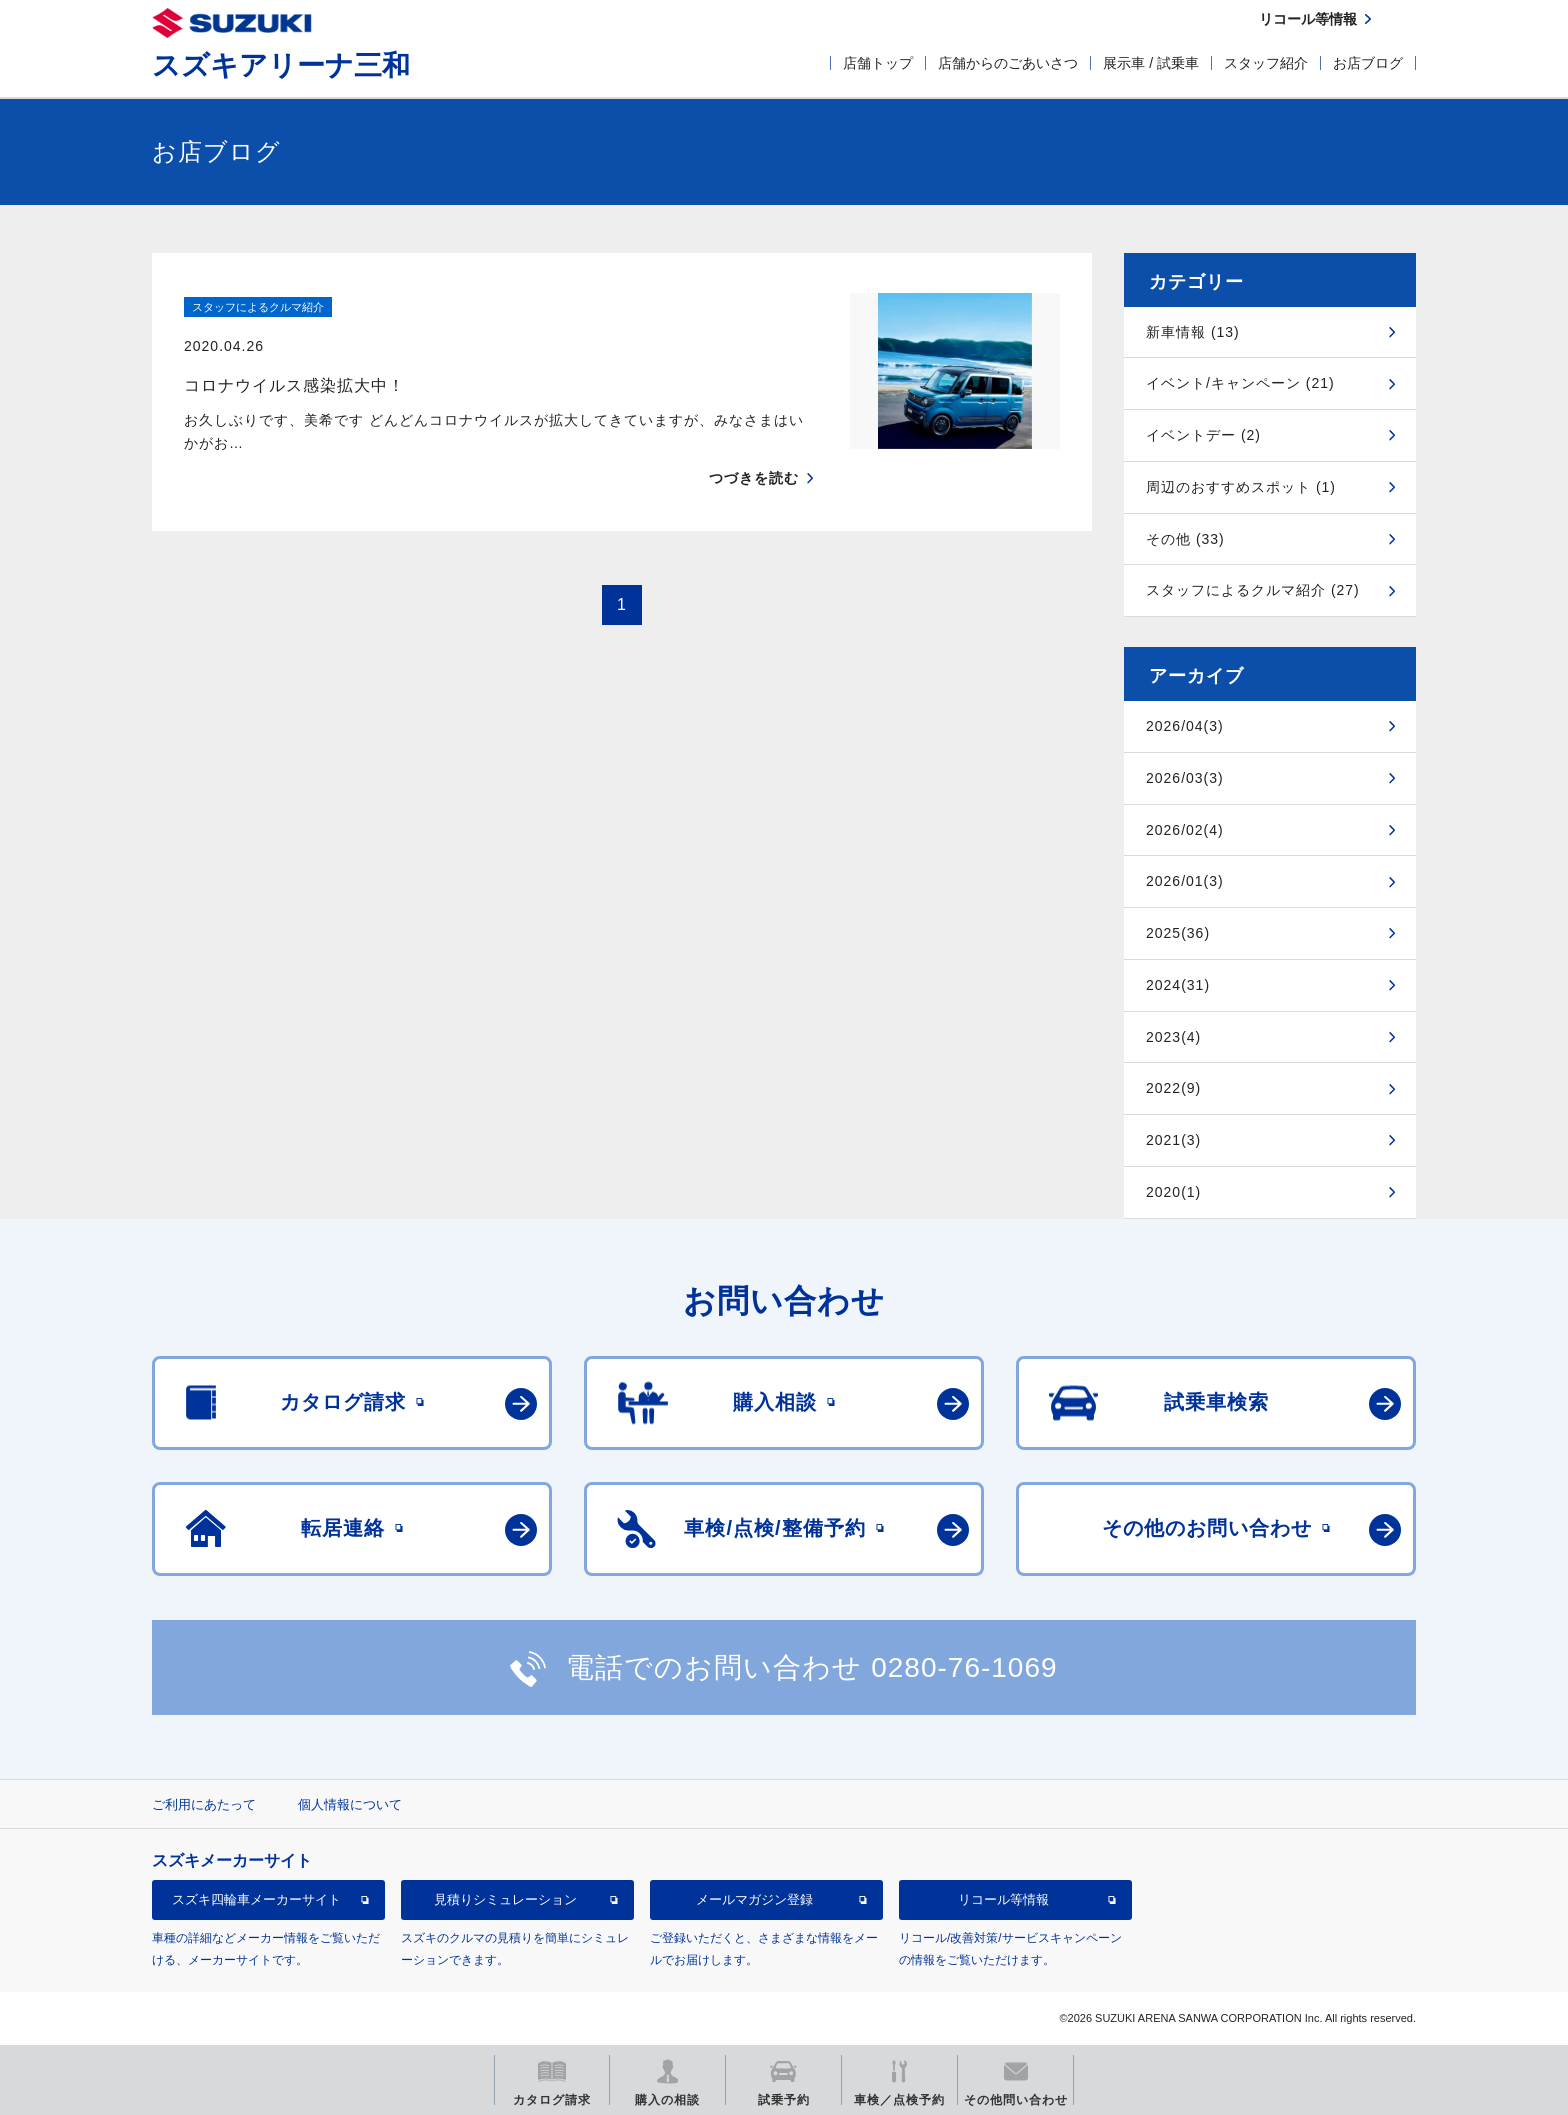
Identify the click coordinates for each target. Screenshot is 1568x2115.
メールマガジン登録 (754, 1899)
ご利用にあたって (204, 1804)
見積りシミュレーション (505, 1899)
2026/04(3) (1185, 726)
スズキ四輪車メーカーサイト (256, 1899)
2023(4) (1173, 1037)
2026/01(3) (1185, 881)
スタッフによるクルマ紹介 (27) (1253, 590)
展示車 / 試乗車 (1151, 63)
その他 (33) (1185, 539)
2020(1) (1173, 1192)
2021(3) (1173, 1140)
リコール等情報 (1003, 1899)
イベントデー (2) (1203, 435)
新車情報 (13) (1193, 332)
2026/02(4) (1185, 830)
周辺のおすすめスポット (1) (1241, 487)
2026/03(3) (1185, 778)
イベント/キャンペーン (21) (1240, 383)
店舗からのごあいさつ (1008, 63)
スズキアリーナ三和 (281, 65)
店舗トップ (878, 63)
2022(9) (1173, 1088)
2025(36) (1178, 933)
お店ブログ (1368, 63)
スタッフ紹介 (1266, 63)
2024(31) (1178, 985)
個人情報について (350, 1804)
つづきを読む (754, 439)
